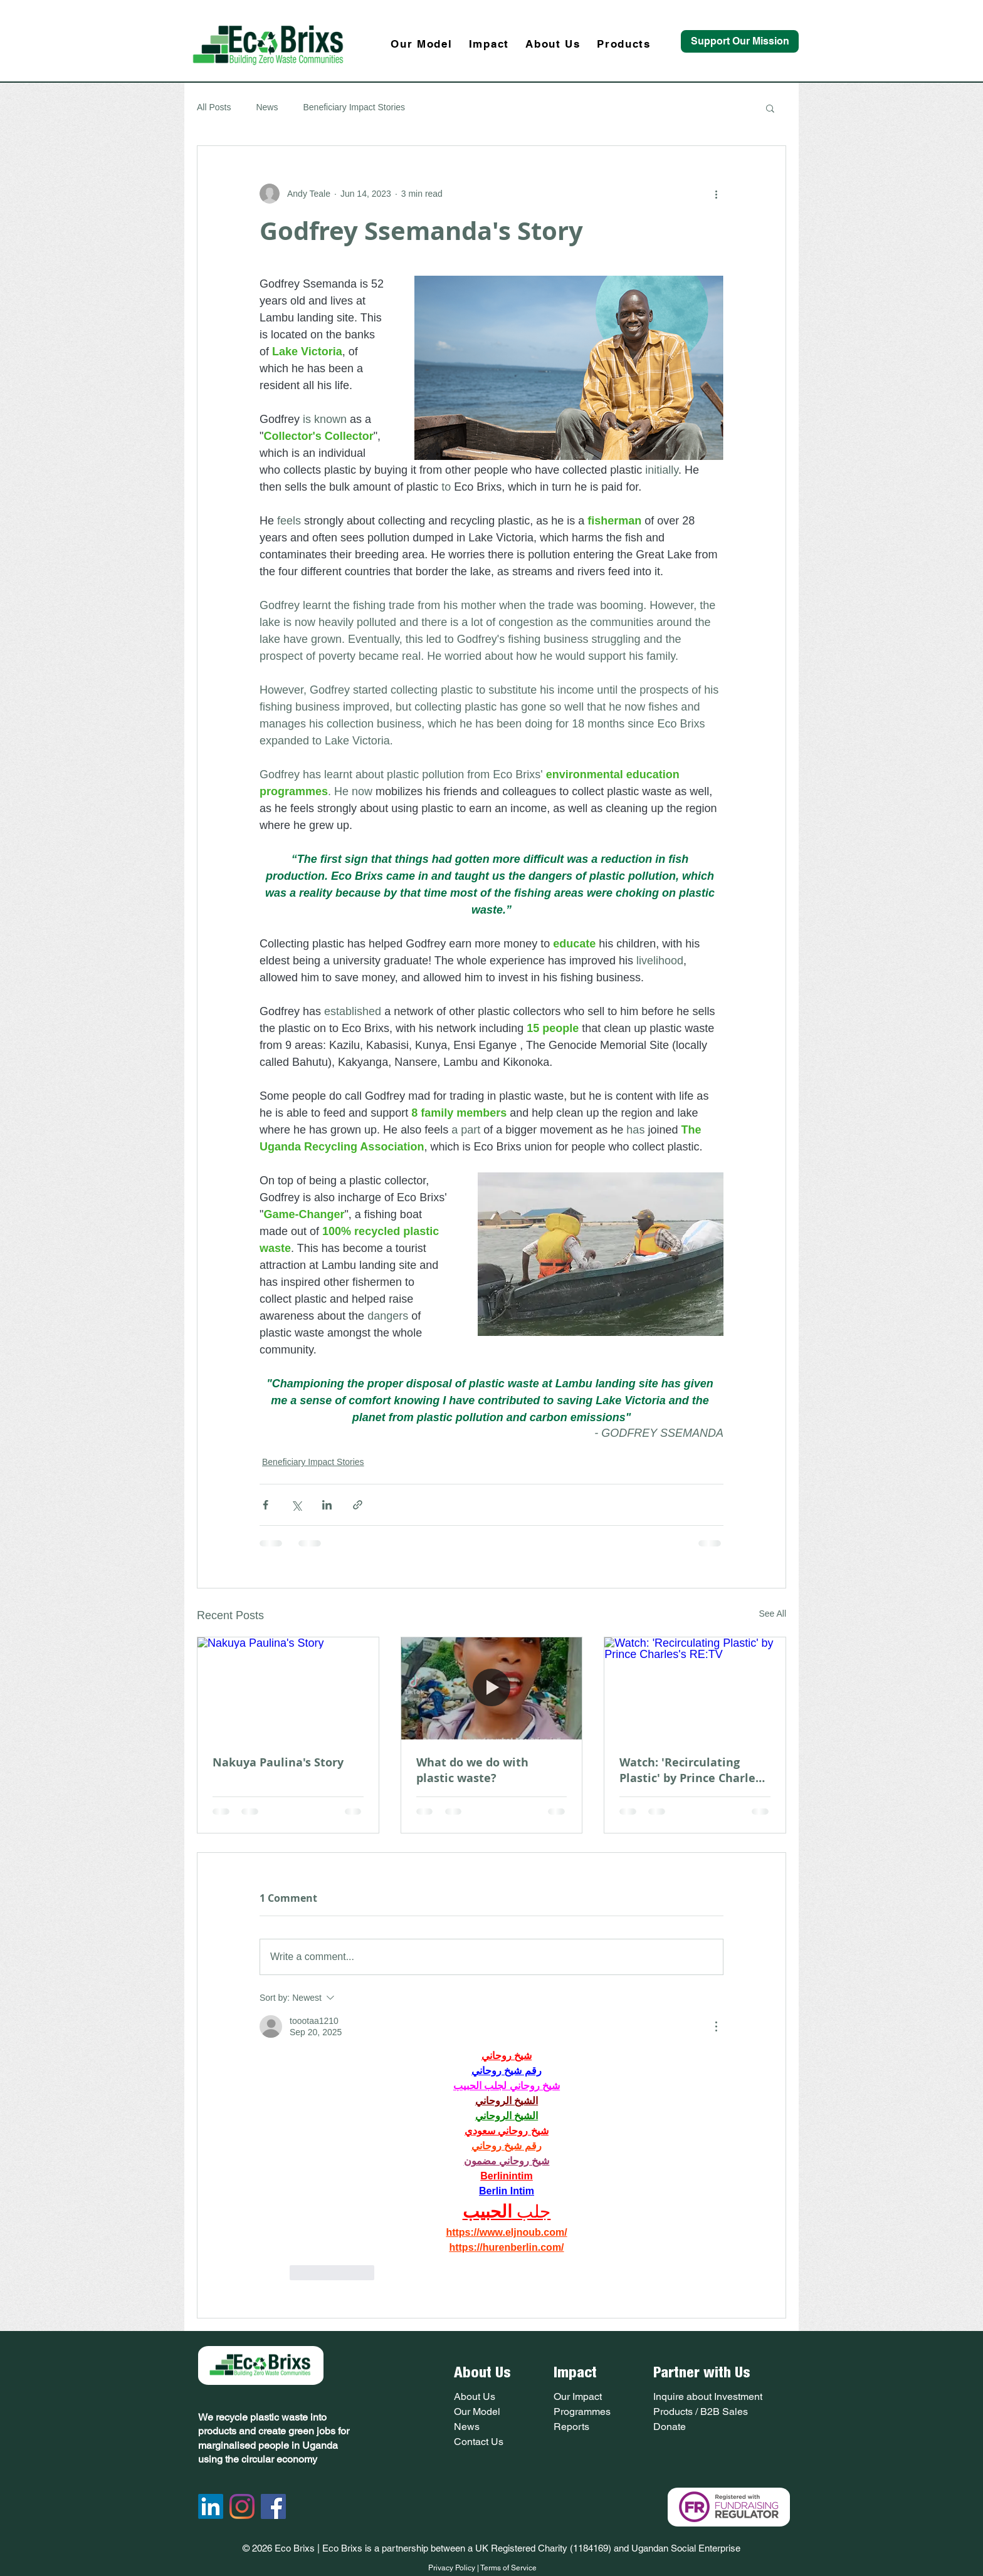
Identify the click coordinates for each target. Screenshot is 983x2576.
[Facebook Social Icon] (273, 2506)
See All (772, 1614)
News (267, 107)
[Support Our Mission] (740, 41)
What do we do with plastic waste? (472, 1770)
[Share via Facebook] (265, 1505)
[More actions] (715, 193)
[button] (770, 108)
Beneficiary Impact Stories (354, 107)
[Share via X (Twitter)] (296, 1505)
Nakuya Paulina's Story (278, 1762)
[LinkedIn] (210, 2506)
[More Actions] (715, 2026)
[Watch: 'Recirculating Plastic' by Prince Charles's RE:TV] (695, 1688)
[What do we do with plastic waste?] (491, 1688)
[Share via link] (358, 1505)
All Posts (214, 107)
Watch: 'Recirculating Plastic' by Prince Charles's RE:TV (694, 1770)
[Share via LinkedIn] (327, 1505)
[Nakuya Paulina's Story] (288, 1688)
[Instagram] (242, 2506)
